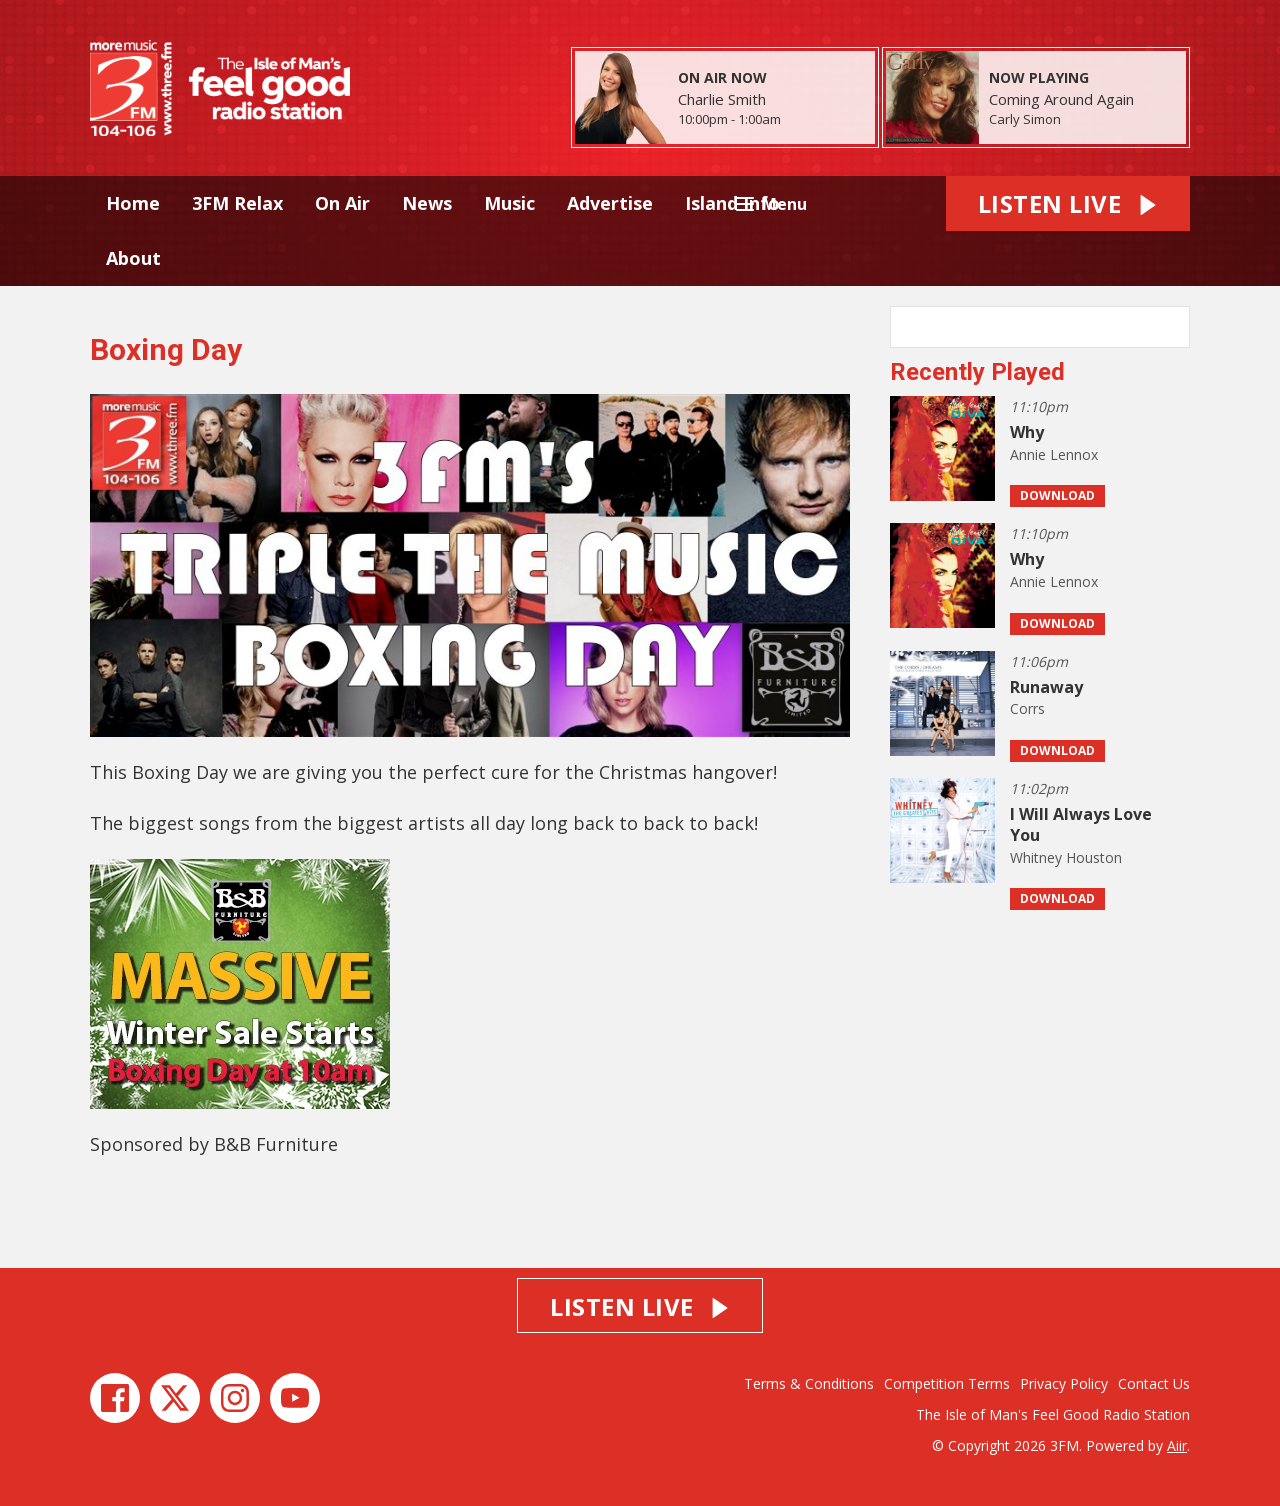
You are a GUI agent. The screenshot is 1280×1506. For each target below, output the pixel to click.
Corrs (1027, 708)
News (427, 203)
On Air (342, 203)
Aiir (1177, 1445)
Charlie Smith (722, 99)
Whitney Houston (1066, 857)
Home (133, 203)
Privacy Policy (1064, 1383)
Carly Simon (1025, 119)
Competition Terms (947, 1383)
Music (509, 203)
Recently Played (977, 372)
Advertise (610, 203)
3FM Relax (237, 203)
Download (1057, 495)
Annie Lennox (1054, 454)
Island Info (732, 203)
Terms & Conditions (809, 1383)
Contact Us (1154, 1383)
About (133, 258)
